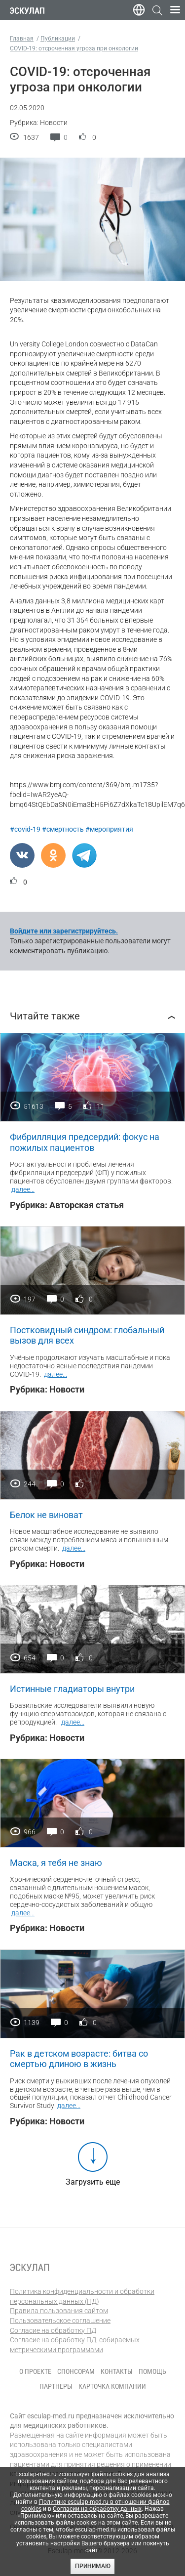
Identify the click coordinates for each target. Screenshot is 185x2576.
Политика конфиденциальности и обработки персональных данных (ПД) (82, 2296)
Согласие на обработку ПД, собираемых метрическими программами (75, 2345)
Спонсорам (76, 2371)
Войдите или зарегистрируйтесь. (64, 931)
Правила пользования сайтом (59, 2311)
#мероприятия (109, 829)
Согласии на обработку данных (97, 2508)
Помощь (152, 2371)
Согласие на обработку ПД (53, 2330)
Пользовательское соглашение (60, 2320)
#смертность (63, 829)
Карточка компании (112, 2386)
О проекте (35, 2371)
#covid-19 (25, 829)
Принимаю (93, 2566)
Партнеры (56, 2386)
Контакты (117, 2371)
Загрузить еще (93, 2182)
